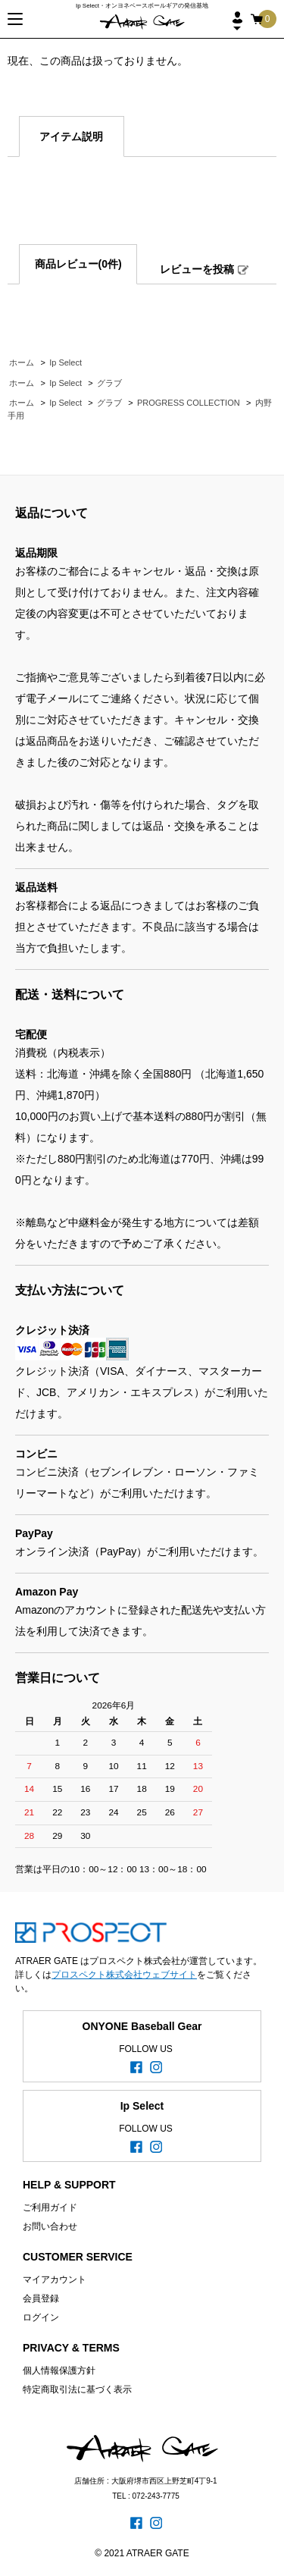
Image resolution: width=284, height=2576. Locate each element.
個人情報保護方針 (59, 2370)
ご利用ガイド (50, 2207)
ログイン (41, 2317)
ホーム (21, 362)
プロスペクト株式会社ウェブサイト (124, 1974)
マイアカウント (54, 2279)
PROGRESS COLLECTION (188, 402)
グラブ (109, 382)
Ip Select (65, 362)
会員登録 (41, 2298)
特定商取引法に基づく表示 (77, 2389)
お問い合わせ (50, 2226)
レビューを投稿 (197, 269)
